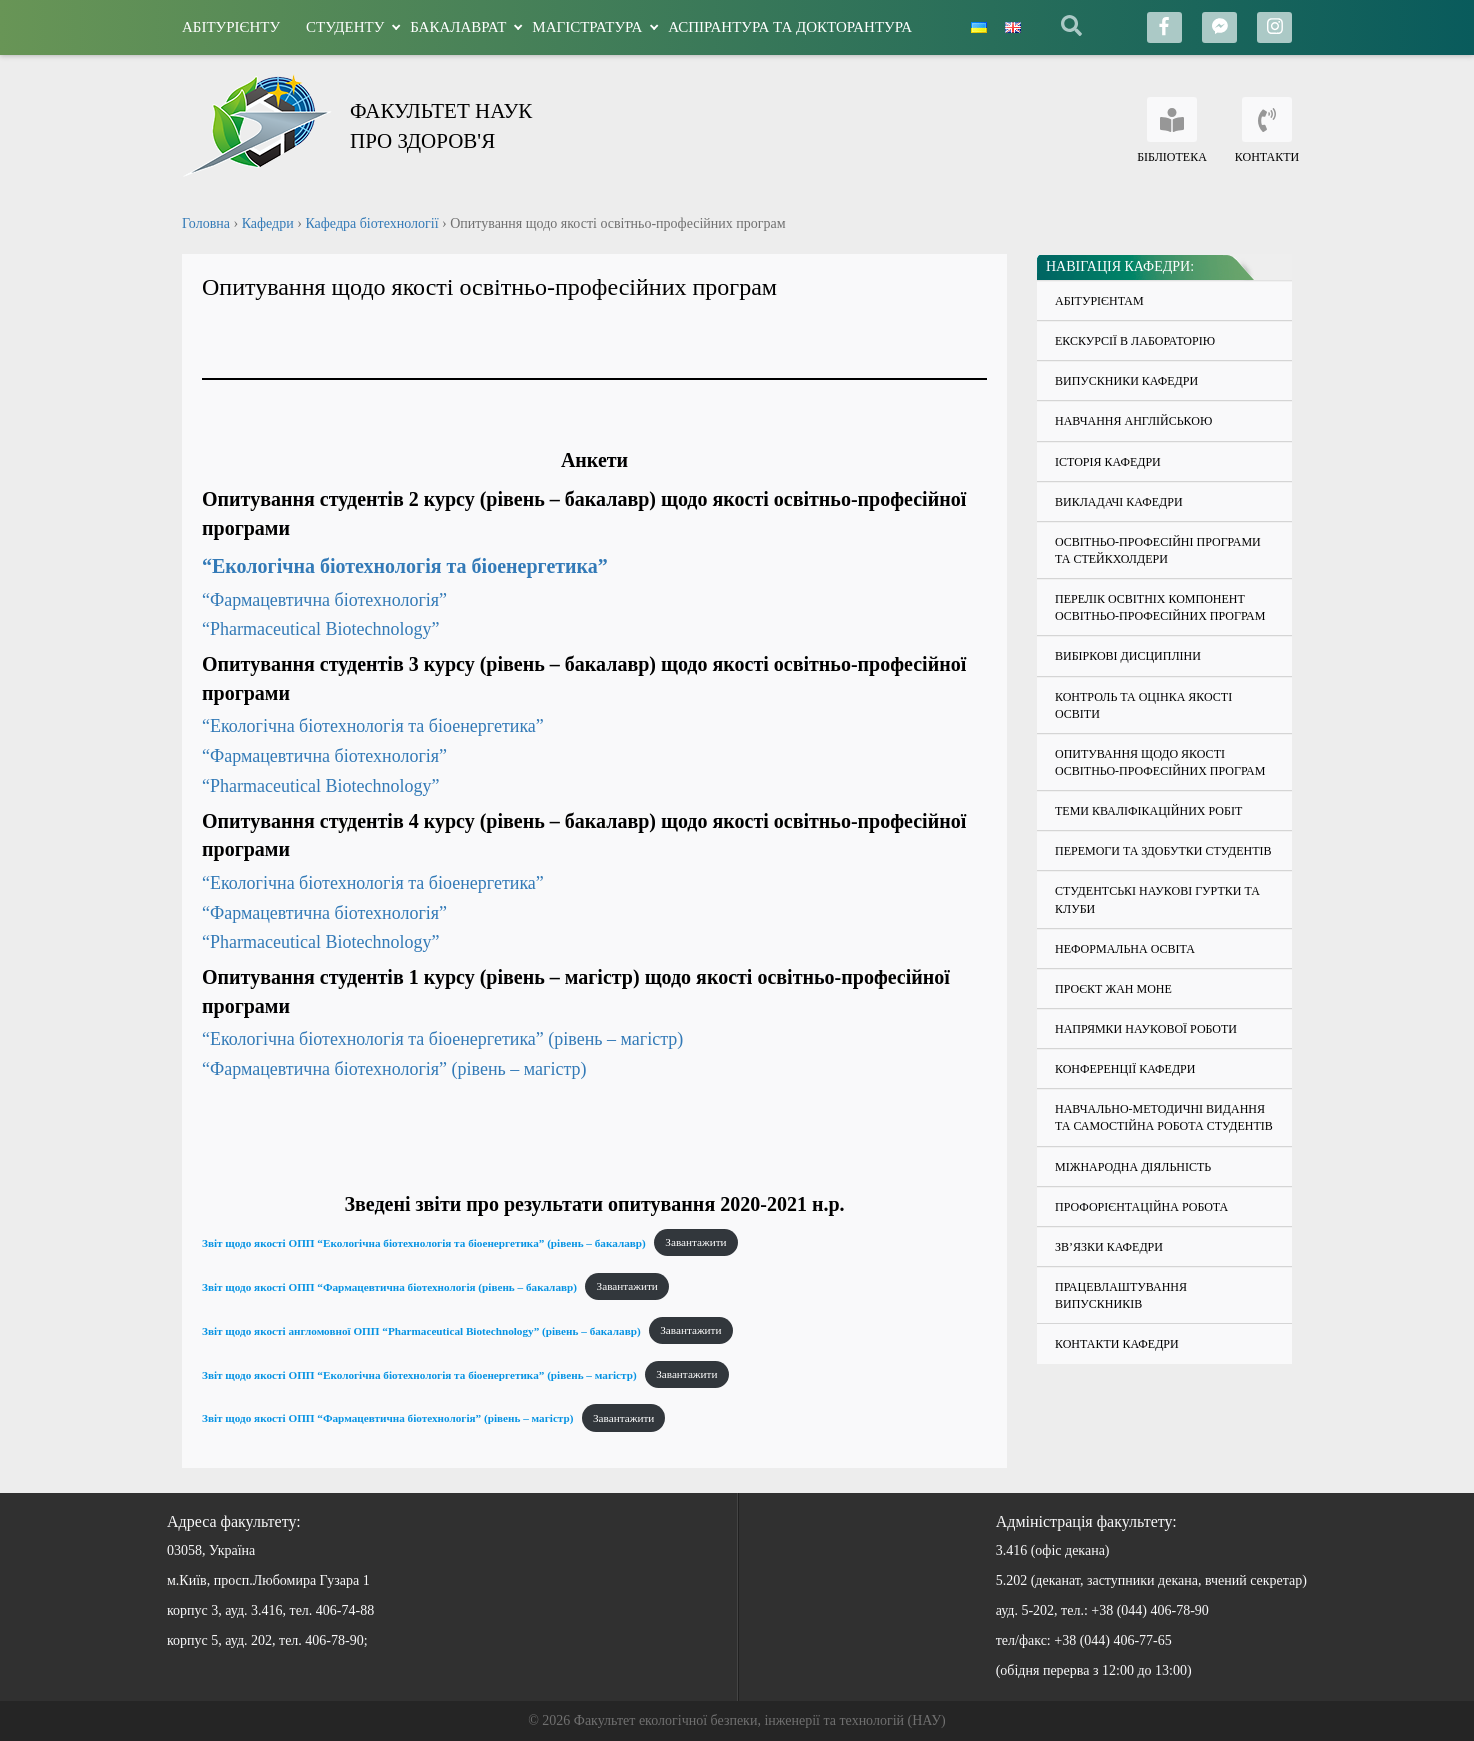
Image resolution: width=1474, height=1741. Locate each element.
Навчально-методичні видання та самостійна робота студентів (1164, 1117)
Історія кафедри (1108, 462)
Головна (206, 223)
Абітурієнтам (1099, 301)
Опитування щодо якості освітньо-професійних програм (1160, 762)
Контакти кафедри (1117, 1344)
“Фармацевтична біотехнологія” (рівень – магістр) (394, 1069)
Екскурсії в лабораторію (1135, 341)
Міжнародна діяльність (1133, 1167)
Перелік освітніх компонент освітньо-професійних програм (1160, 607)
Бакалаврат (458, 27)
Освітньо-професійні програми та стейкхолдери (1158, 550)
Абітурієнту (231, 27)
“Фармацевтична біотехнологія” (327, 600)
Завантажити (695, 1242)
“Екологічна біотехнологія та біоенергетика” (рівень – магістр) (442, 1039)
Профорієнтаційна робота (1141, 1207)
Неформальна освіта (1125, 949)
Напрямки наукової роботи (1146, 1029)
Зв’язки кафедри (1109, 1247)
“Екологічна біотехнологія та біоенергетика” (405, 566)
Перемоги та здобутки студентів (1163, 851)
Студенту (345, 27)
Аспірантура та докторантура (790, 27)
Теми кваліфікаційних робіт (1148, 811)
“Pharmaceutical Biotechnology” (320, 629)
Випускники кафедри (1126, 381)
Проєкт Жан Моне (1113, 989)
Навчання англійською (1133, 421)
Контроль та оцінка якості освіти (1143, 705)
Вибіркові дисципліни (1128, 656)
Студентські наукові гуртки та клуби (1157, 899)
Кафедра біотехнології (371, 223)
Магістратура (587, 27)
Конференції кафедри (1125, 1069)
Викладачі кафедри (1119, 502)
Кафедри (268, 223)
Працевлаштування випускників (1121, 1295)
